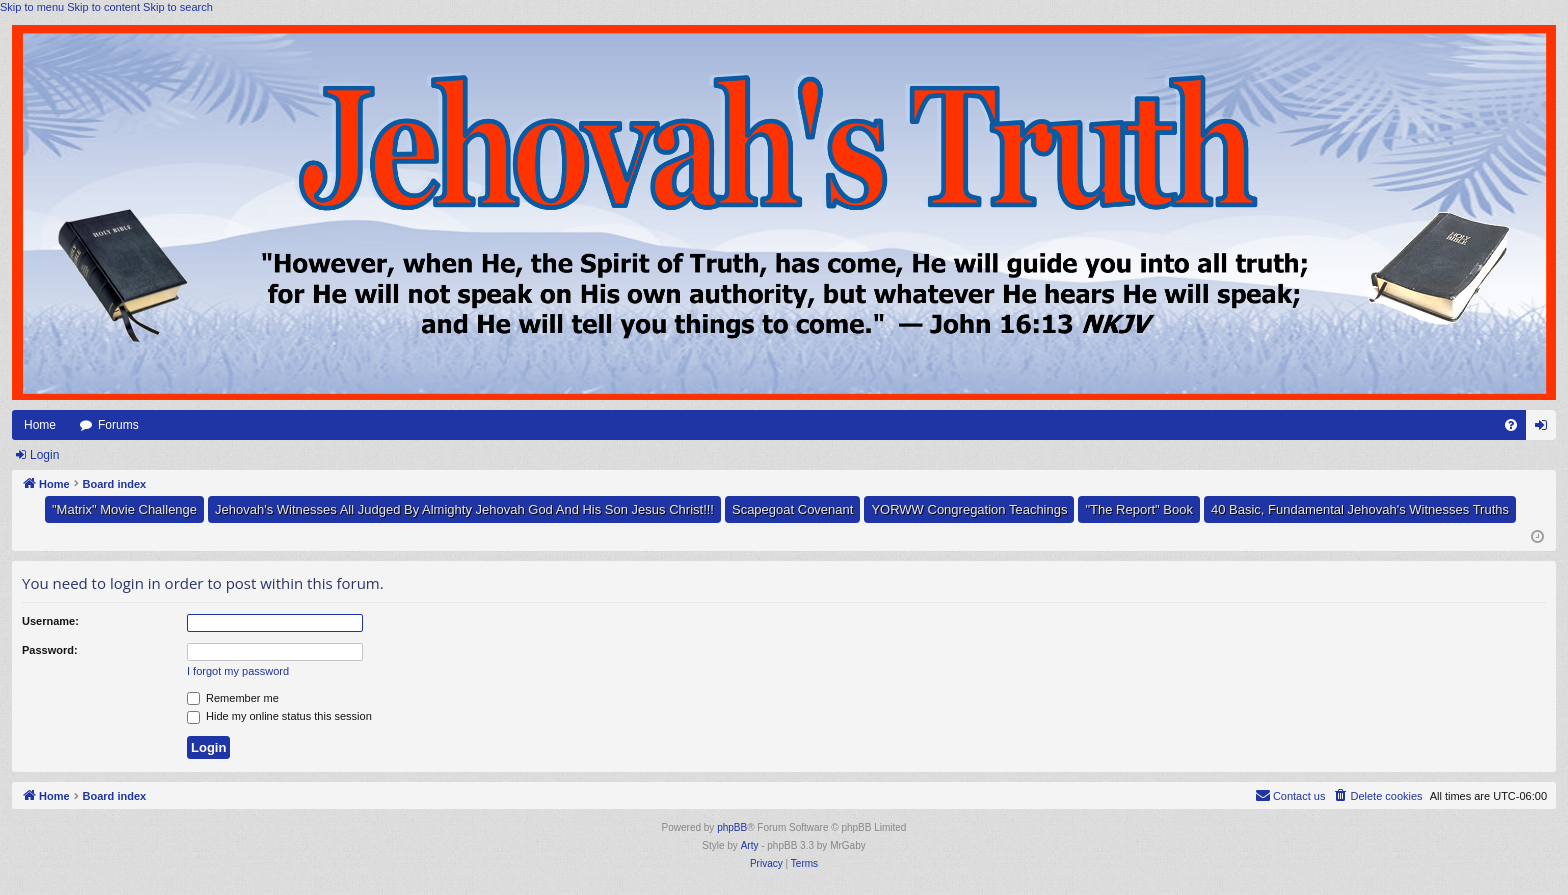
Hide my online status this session (279, 716)
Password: (50, 650)
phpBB (732, 827)
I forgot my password (238, 671)
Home (40, 425)
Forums (118, 425)
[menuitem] (1511, 425)
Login (44, 455)
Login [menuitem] (1545, 429)
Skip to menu (32, 7)
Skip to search (178, 7)
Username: (50, 621)
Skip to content (103, 7)
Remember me (233, 698)
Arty (750, 845)
